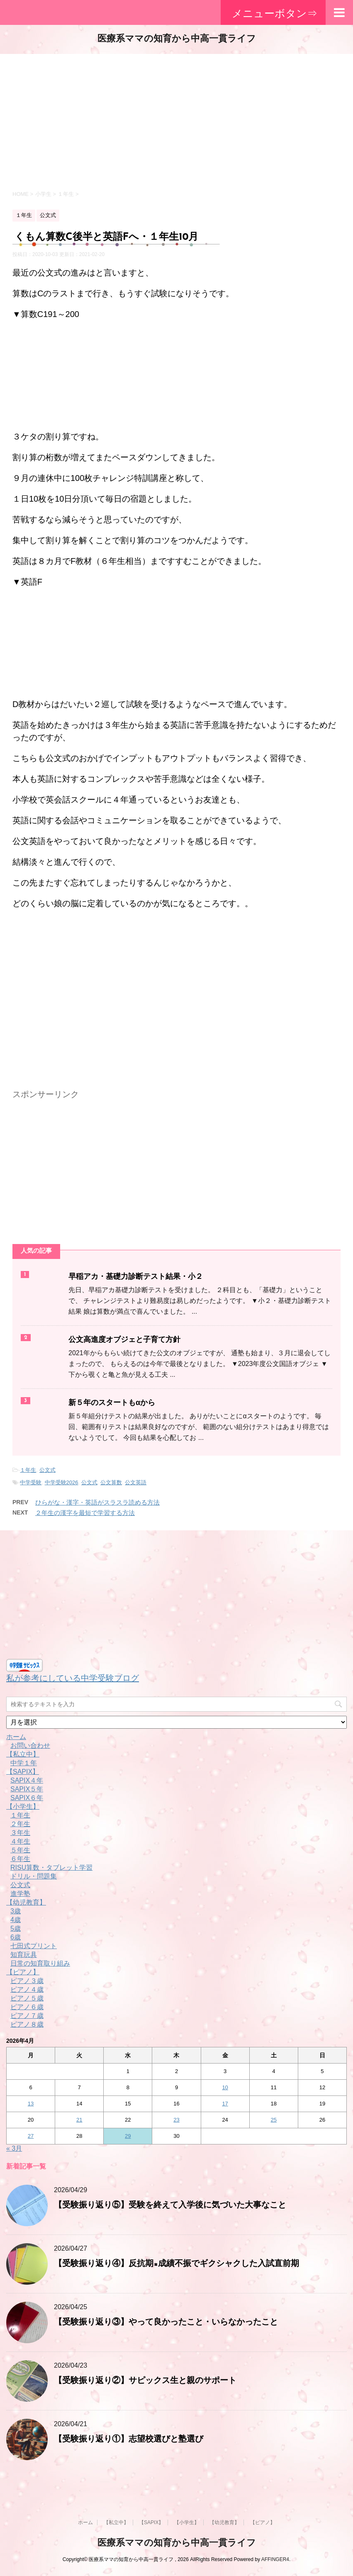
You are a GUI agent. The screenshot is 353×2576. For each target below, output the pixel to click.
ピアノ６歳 (27, 2006)
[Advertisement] (176, 120)
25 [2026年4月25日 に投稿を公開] (274, 2120)
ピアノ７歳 (27, 2015)
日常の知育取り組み (40, 1963)
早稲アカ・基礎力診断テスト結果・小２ (135, 1277)
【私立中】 (22, 1754)
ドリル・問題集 (33, 1876)
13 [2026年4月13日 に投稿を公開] (31, 2103)
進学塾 (20, 1893)
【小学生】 (22, 1806)
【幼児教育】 (26, 1902)
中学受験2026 (61, 1482)
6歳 (15, 1937)
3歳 (15, 1911)
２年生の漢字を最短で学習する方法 (85, 1512)
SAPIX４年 (26, 1780)
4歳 (15, 1919)
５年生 (20, 1850)
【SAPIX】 (22, 1771)
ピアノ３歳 (27, 1980)
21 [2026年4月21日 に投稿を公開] (79, 2120)
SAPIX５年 (26, 1789)
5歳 (15, 1928)
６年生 (20, 1858)
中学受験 (30, 1482)
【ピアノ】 (22, 1972)
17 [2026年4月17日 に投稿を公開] (225, 2103)
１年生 (28, 1470)
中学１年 (23, 1762)
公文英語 (135, 1482)
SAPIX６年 (26, 1797)
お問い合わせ (30, 1745)
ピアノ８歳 (27, 2024)
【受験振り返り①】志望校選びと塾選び (128, 2439)
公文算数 (111, 1482)
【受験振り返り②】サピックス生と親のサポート (145, 2381)
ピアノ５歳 (27, 1998)
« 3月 (14, 2148)
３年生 (20, 1832)
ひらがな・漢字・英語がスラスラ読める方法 (97, 1502)
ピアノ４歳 (27, 1989)
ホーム (16, 1736)
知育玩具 (23, 1954)
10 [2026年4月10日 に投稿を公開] (225, 2087)
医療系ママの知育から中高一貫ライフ (176, 39)
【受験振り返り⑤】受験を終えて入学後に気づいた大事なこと (170, 2205)
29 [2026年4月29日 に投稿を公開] (128, 2136)
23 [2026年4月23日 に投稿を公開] (176, 2120)
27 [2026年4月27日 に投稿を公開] (31, 2136)
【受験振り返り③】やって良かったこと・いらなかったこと (166, 2322)
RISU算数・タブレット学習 (51, 1867)
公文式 (47, 1470)
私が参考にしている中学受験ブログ (72, 1678)
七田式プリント (33, 1945)
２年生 (20, 1823)
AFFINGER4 (275, 2559)
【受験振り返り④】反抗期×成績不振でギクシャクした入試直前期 (176, 2264)
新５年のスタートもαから (111, 1403)
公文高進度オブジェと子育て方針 (124, 1340)
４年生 (20, 1841)
